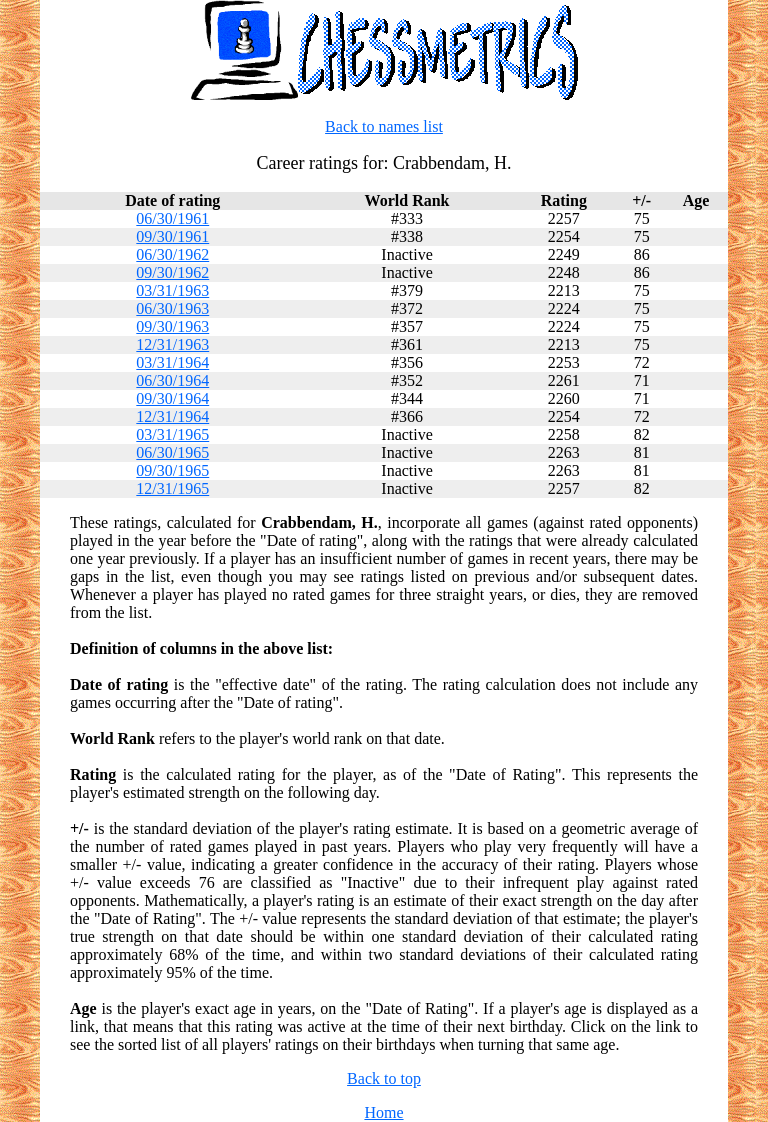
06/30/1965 (172, 452)
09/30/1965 (172, 470)
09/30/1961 (172, 236)
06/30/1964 (172, 380)
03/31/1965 (172, 434)
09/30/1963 (172, 326)
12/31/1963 (172, 344)
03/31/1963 (172, 290)
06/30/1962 (172, 254)
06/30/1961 (172, 218)
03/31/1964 (172, 362)
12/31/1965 (172, 488)
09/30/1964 (172, 398)
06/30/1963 (172, 308)
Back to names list (384, 126)
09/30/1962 (172, 272)
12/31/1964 (172, 416)
